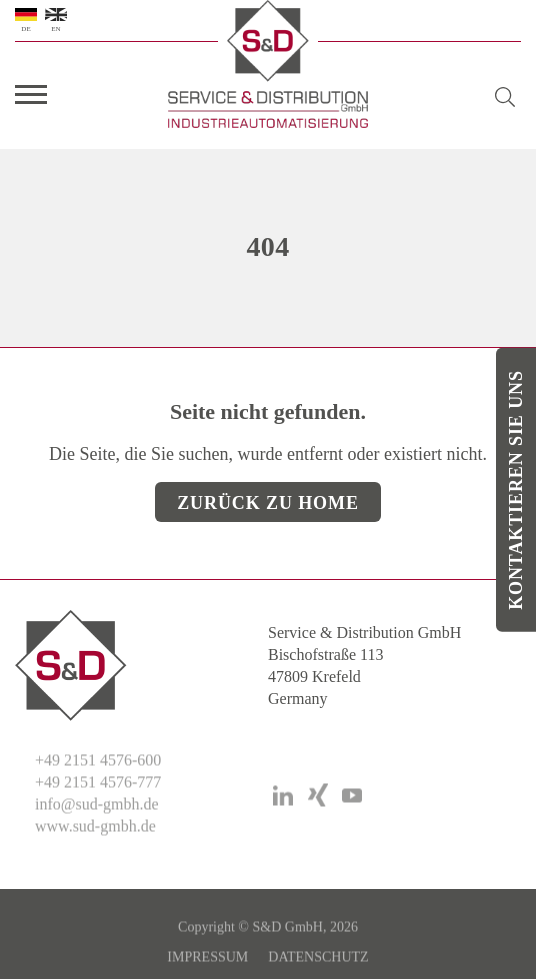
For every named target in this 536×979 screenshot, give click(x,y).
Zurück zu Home (268, 503)
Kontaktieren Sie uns (516, 490)
